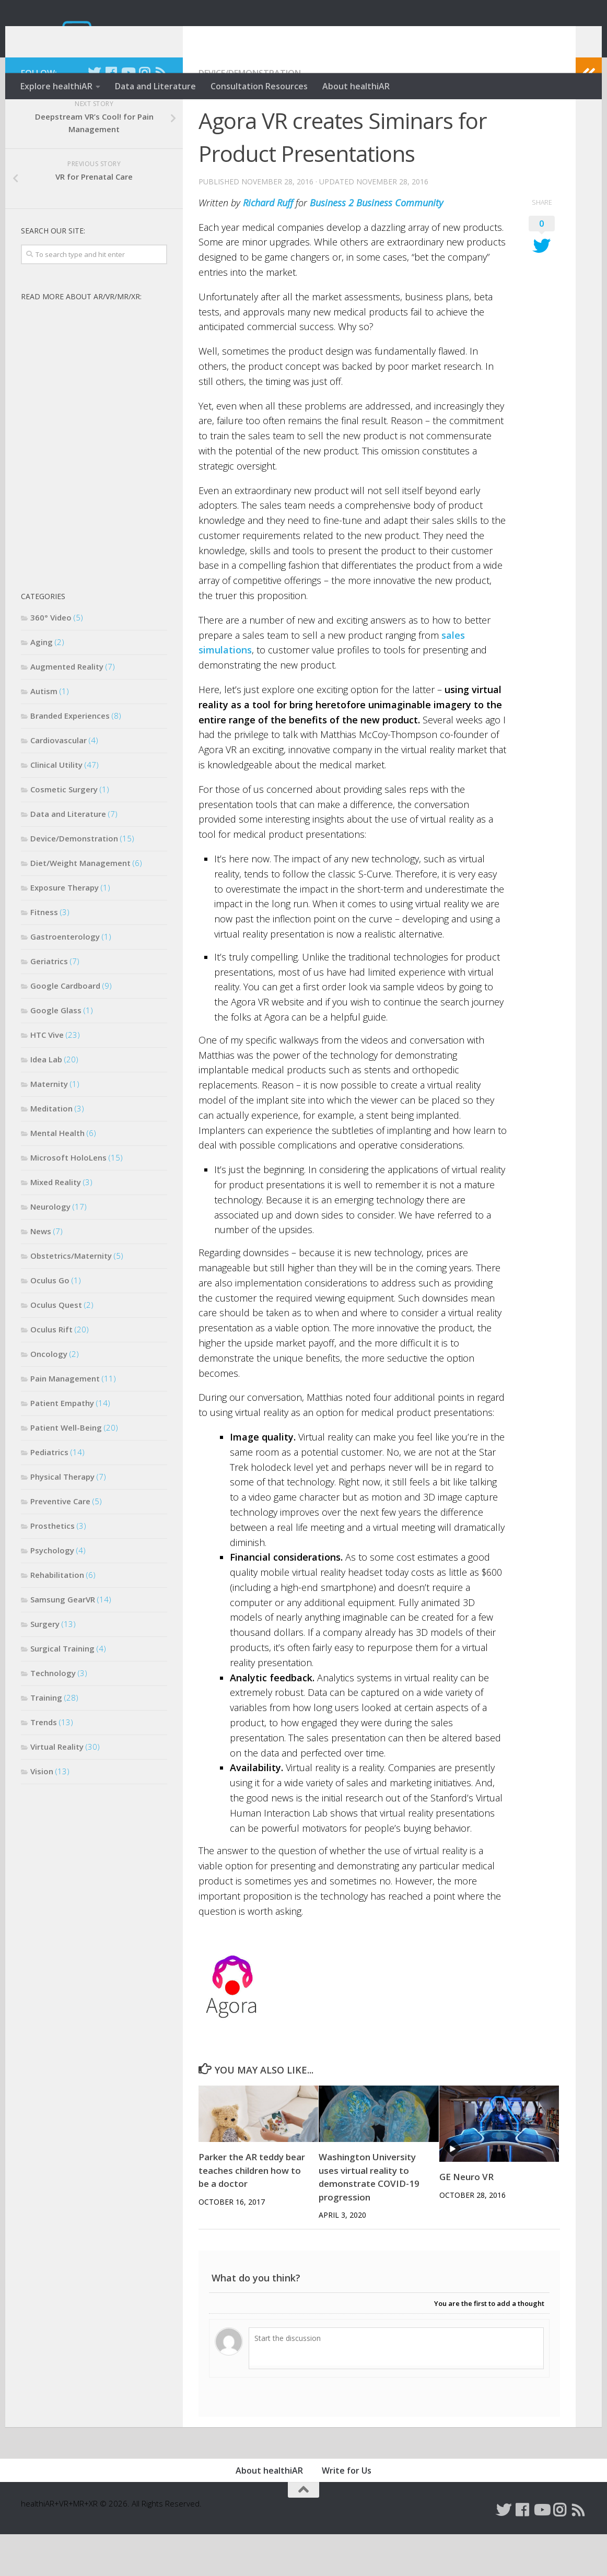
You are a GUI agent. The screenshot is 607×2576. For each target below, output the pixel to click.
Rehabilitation (57, 1616)
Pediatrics (49, 1494)
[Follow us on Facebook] (110, 114)
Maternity (49, 1125)
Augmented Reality (66, 708)
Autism (43, 733)
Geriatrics (49, 1003)
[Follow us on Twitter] (94, 114)
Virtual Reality (57, 1788)
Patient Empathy (62, 1444)
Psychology (52, 1592)
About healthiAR (356, 86)
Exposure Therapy (64, 929)
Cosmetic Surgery (64, 831)
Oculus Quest (56, 1346)
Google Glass (55, 1052)
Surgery (45, 1665)
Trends (43, 1764)
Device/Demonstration (250, 115)
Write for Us (346, 2512)
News (40, 1273)
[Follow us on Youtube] (127, 114)
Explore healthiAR (56, 86)
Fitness (44, 954)
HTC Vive (47, 1076)
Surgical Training (62, 1690)
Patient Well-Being (66, 1469)
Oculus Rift (51, 1371)
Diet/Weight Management (80, 904)
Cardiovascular (58, 782)
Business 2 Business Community (376, 244)
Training (46, 1739)
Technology (53, 1714)
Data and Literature (155, 86)
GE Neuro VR (466, 2218)
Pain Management (65, 1420)
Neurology (50, 1248)
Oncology (48, 1395)
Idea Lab (46, 1101)
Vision (41, 1813)
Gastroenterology (65, 978)
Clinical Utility (56, 806)
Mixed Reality (55, 1224)
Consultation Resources (259, 86)
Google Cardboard (65, 1027)
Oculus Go (49, 1322)
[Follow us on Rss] (161, 114)
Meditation (51, 1150)
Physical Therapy (62, 1518)
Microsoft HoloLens (68, 1199)
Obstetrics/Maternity (71, 1297)
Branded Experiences (70, 757)
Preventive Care (60, 1543)
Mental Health (57, 1174)
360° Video (51, 659)
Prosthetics (52, 1567)
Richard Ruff (268, 244)
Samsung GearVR (62, 1641)
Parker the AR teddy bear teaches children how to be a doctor (252, 2212)
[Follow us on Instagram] (144, 114)
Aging (41, 683)
